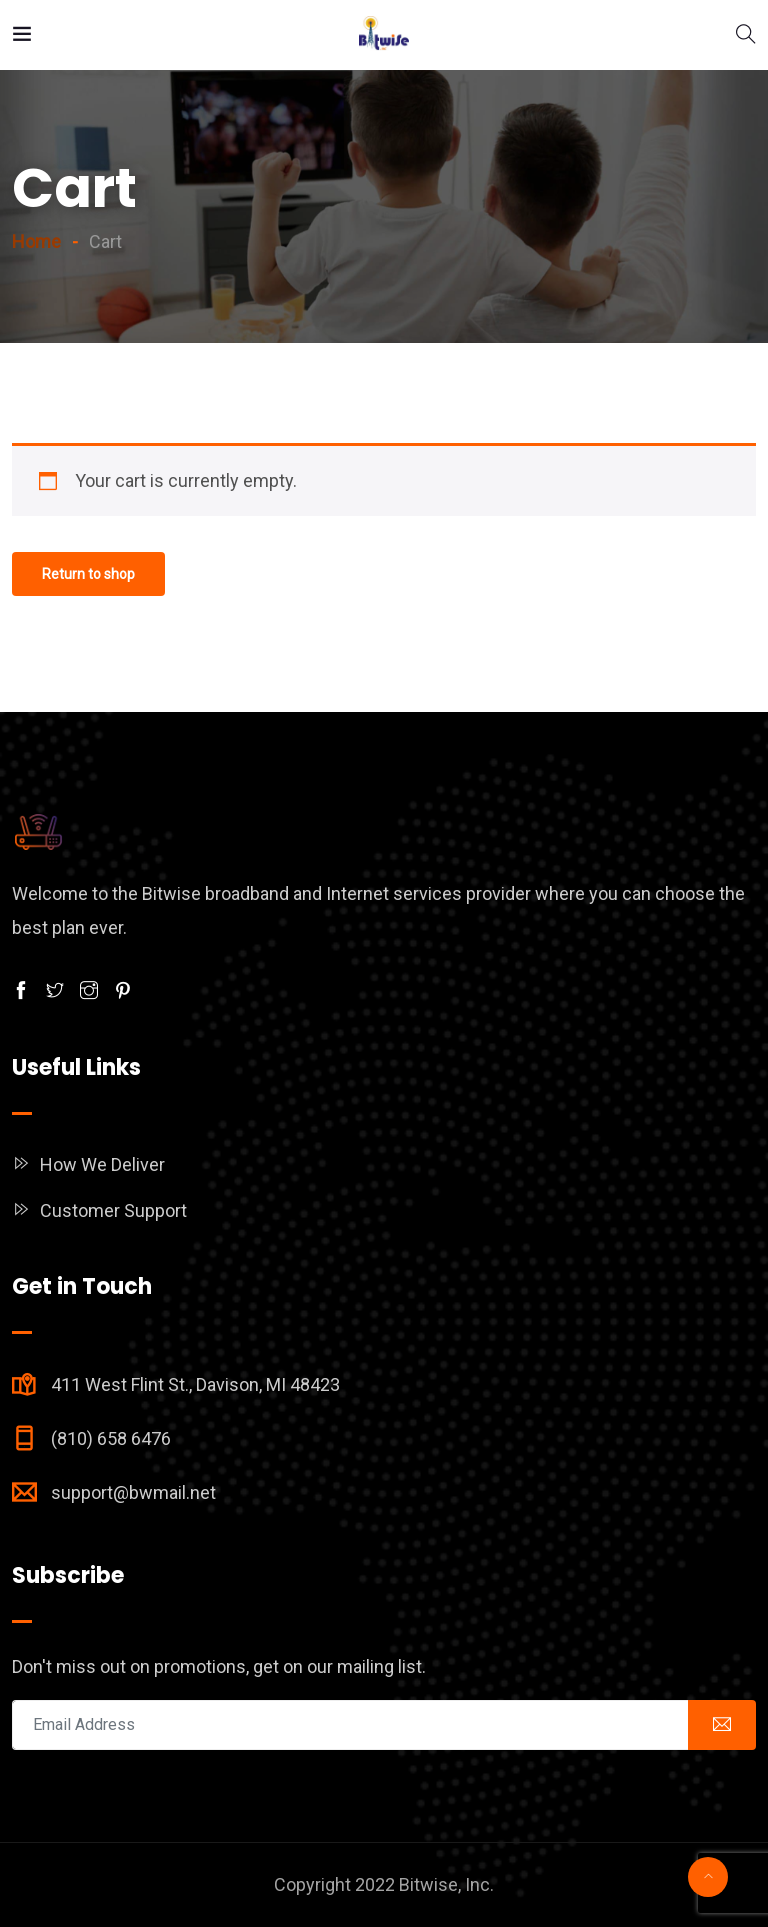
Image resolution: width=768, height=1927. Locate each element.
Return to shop (88, 574)
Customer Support (113, 1210)
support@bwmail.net (133, 1492)
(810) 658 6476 (111, 1438)
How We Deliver (102, 1164)
